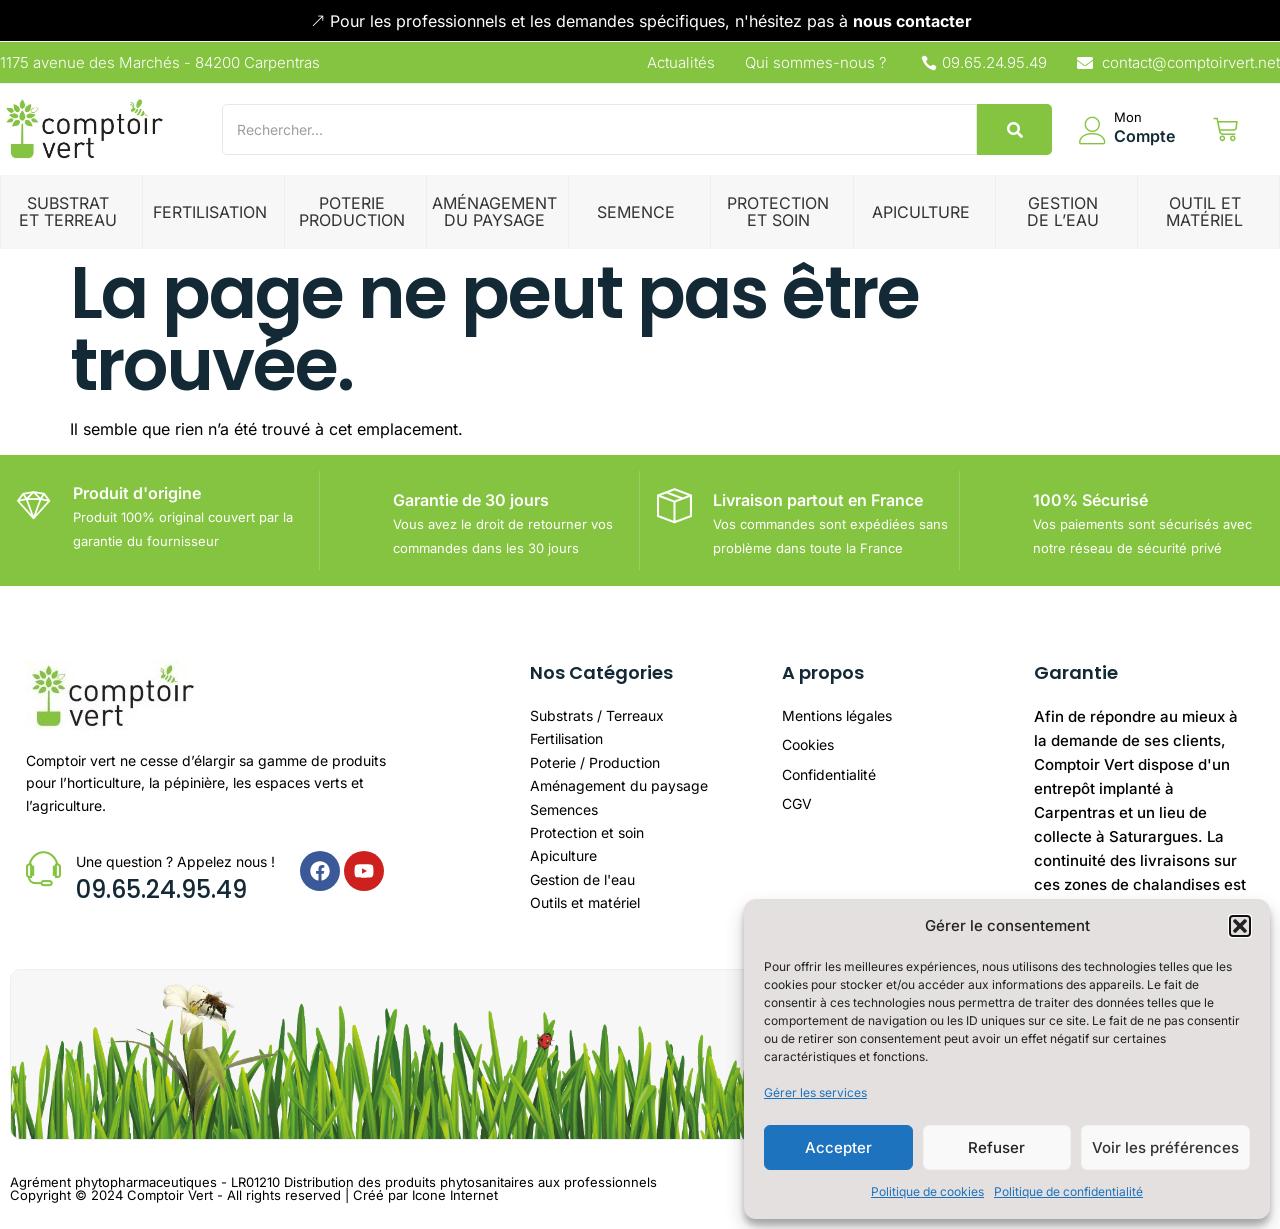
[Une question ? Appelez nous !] (43, 868)
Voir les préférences (1165, 1147)
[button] (1240, 926)
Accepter (838, 1147)
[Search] (599, 129)
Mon (1128, 117)
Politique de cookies (927, 1191)
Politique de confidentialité (1068, 1191)
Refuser (996, 1147)
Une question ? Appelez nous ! (175, 861)
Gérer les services (815, 1092)
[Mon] (1093, 130)
